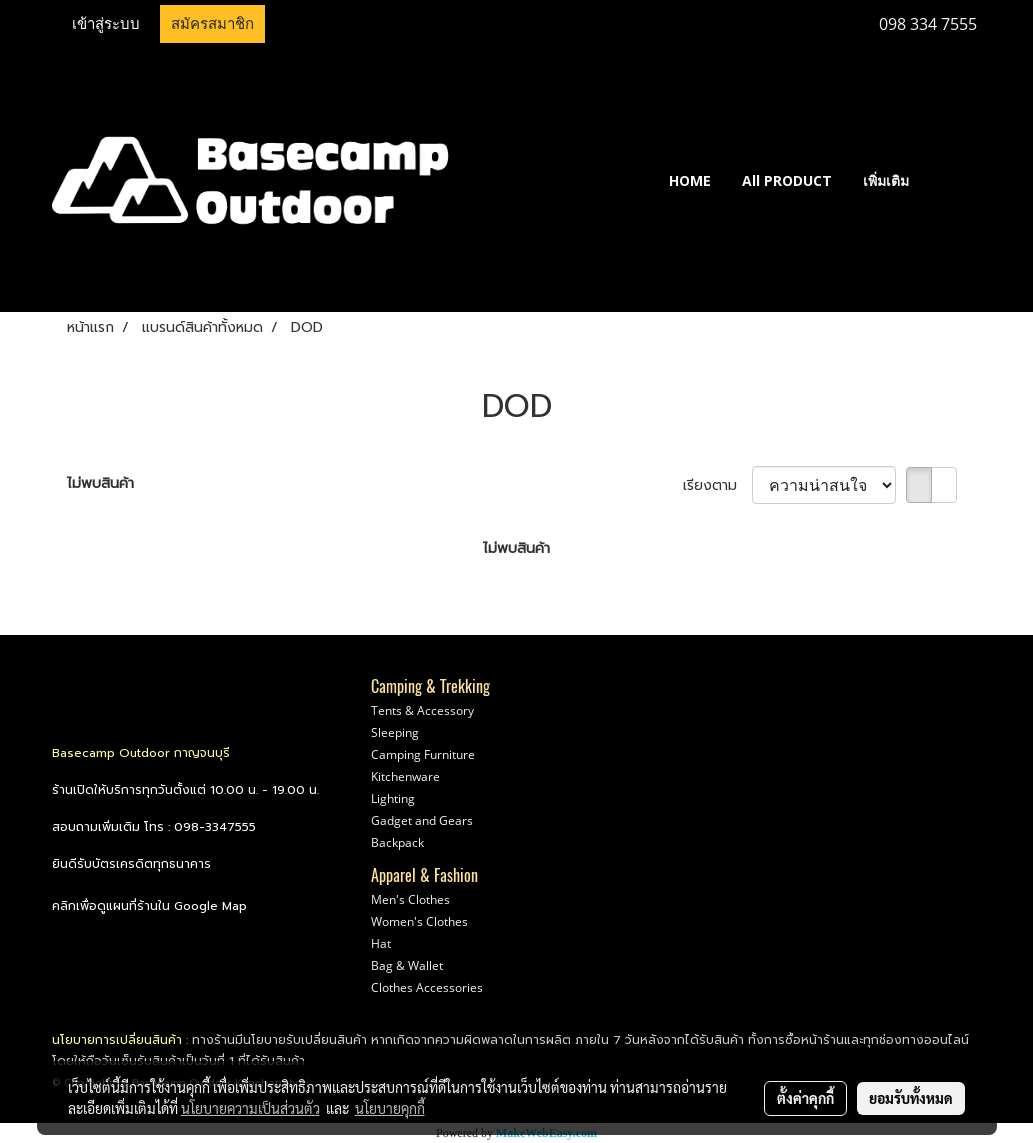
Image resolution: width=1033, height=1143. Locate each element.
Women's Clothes (419, 921)
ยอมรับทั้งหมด (911, 1098)
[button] (954, 180)
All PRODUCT (787, 180)
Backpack (397, 842)
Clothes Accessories (427, 987)
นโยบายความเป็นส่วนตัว (250, 1108)
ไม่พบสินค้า (100, 483)
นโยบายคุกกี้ (390, 1108)
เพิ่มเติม (886, 180)
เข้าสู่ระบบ (106, 24)
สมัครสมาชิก (212, 24)
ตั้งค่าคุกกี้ (805, 1098)
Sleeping (395, 732)
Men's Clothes (410, 899)
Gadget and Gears (422, 820)
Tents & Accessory (422, 710)
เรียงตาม (717, 485)
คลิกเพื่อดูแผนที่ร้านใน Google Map (149, 906)
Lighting (393, 798)
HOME (690, 180)
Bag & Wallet (407, 965)
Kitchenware (405, 776)
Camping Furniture (423, 754)
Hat (381, 943)
